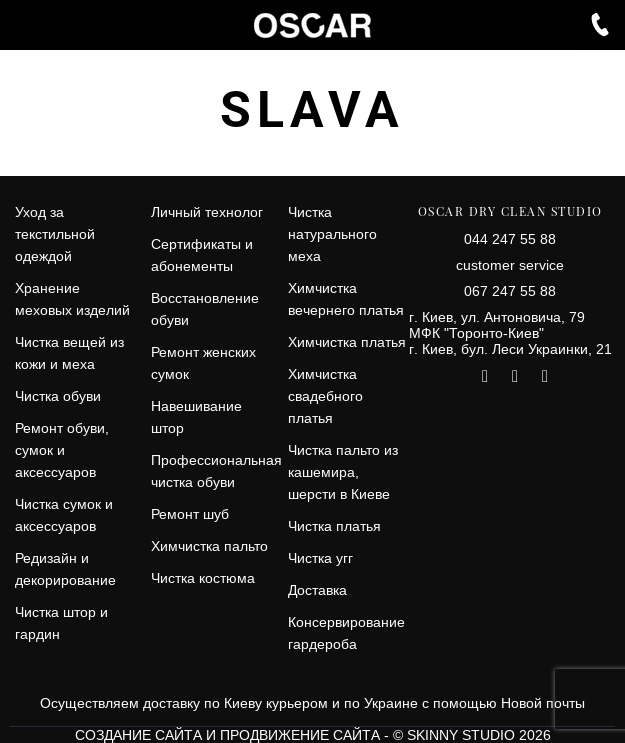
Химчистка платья (347, 342)
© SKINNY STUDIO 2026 (472, 735)
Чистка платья (334, 526)
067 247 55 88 (510, 291)
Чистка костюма (203, 578)
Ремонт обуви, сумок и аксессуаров (62, 450)
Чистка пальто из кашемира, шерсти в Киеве (343, 472)
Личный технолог (207, 212)
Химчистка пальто (209, 546)
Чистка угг (320, 558)
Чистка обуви (58, 396)
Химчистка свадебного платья (325, 396)
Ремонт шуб (190, 514)
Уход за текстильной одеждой (55, 234)
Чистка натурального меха (332, 234)
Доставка (317, 590)
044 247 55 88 (510, 239)
